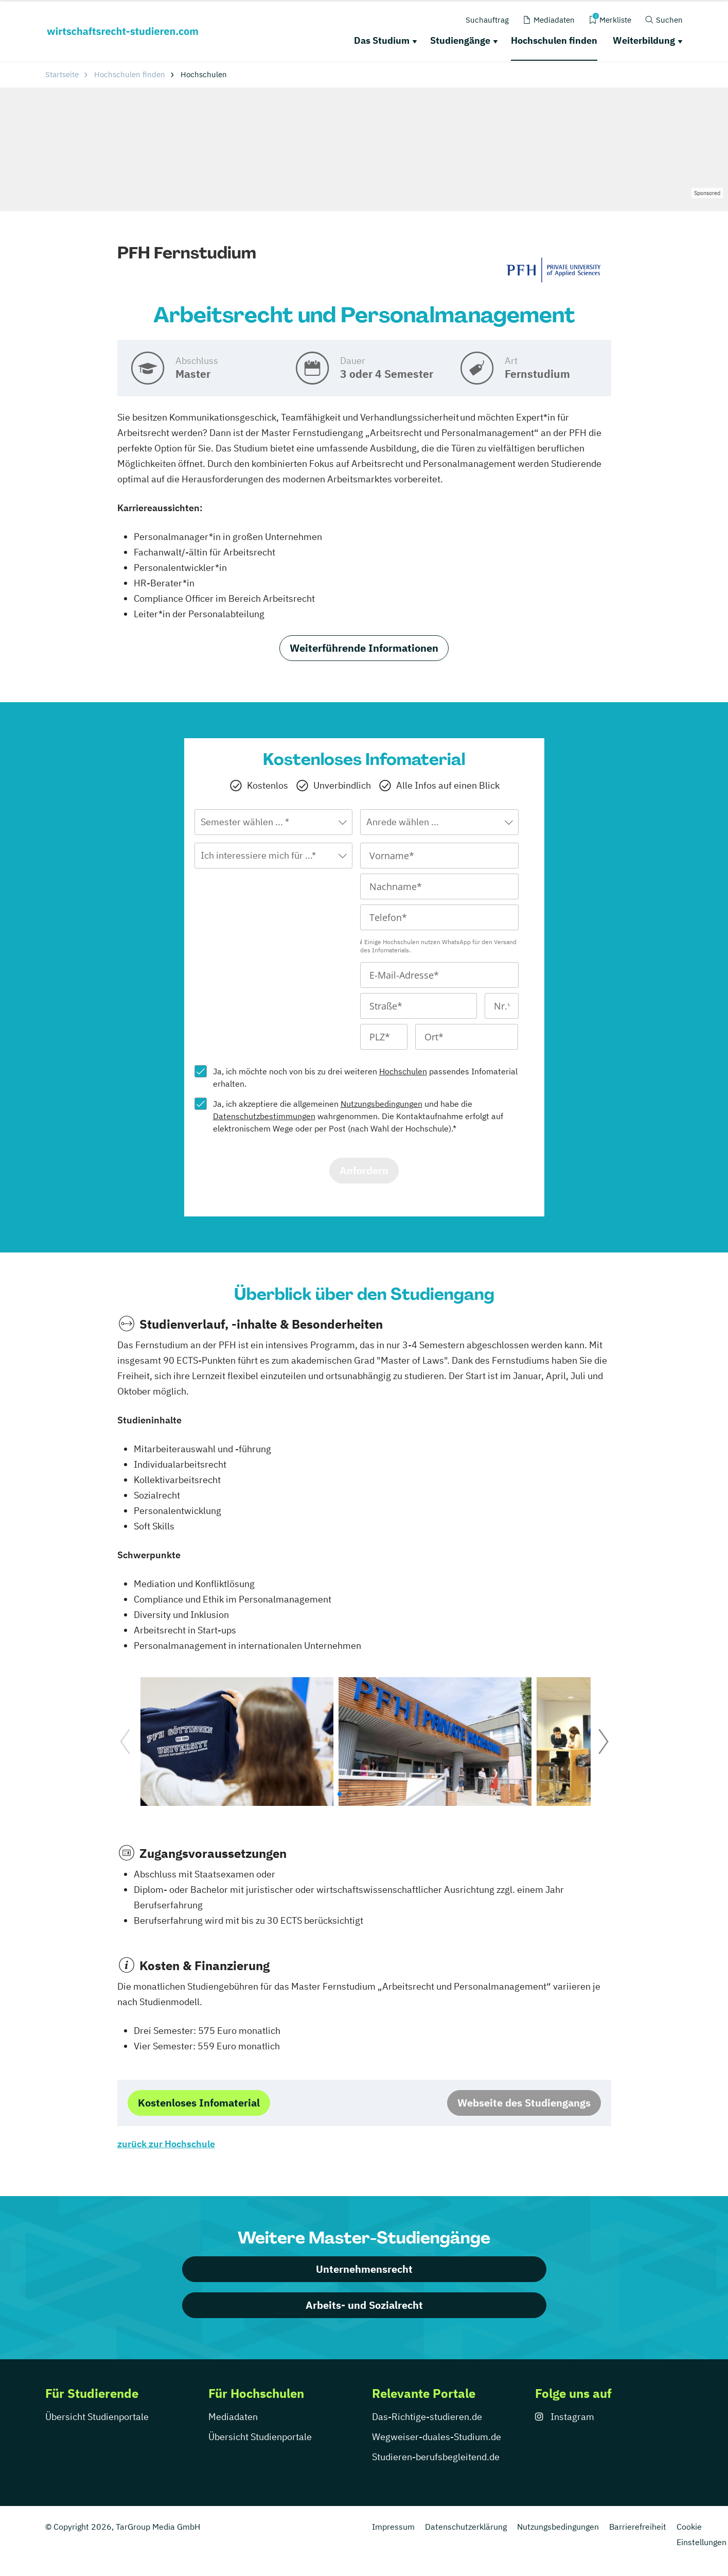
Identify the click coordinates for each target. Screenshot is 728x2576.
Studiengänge (460, 40)
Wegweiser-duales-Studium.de (436, 2437)
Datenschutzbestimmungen (264, 1116)
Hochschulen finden (554, 40)
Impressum (393, 2526)
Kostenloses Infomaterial (199, 2103)
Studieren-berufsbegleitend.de (436, 2457)
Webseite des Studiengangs (524, 2103)
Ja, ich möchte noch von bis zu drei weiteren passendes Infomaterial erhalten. (365, 1077)
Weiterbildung (644, 40)
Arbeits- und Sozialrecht (364, 2305)
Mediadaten (233, 2417)
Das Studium (382, 40)
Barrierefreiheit (637, 2526)
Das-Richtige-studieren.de (427, 2417)
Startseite (62, 74)
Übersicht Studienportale (97, 2417)
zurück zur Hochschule (166, 2144)
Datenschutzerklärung (466, 2526)
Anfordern (364, 1170)
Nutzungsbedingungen (381, 1104)
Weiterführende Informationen (364, 648)
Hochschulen (403, 1071)
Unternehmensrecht (364, 2269)
